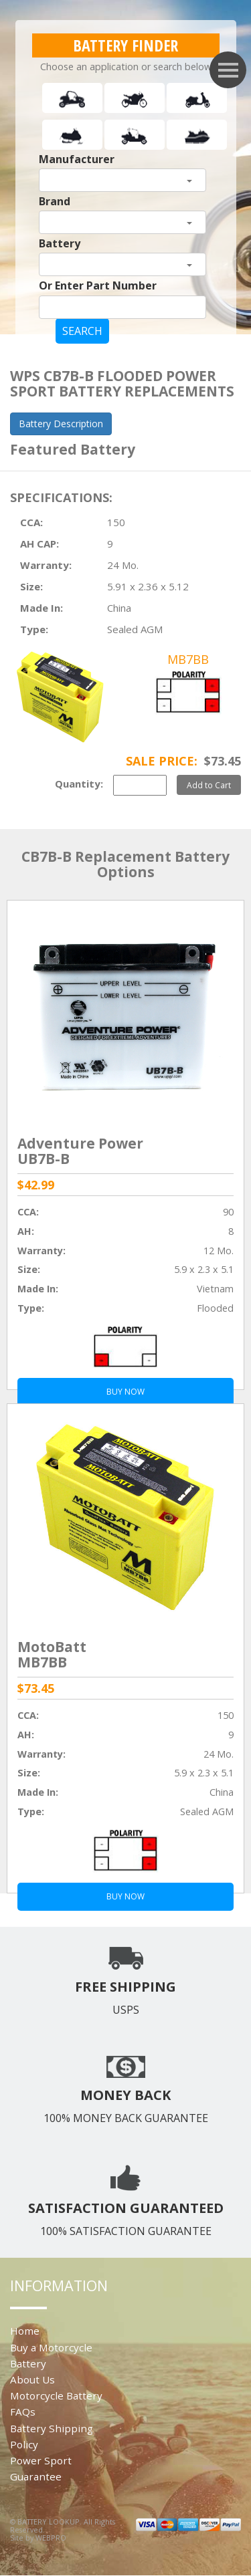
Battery (59, 243)
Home (24, 2330)
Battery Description (61, 423)
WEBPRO (50, 2538)
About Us (32, 2379)
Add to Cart (209, 785)
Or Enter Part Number (98, 285)
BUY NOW (125, 1896)
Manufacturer (76, 159)
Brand (54, 201)
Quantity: (79, 784)
